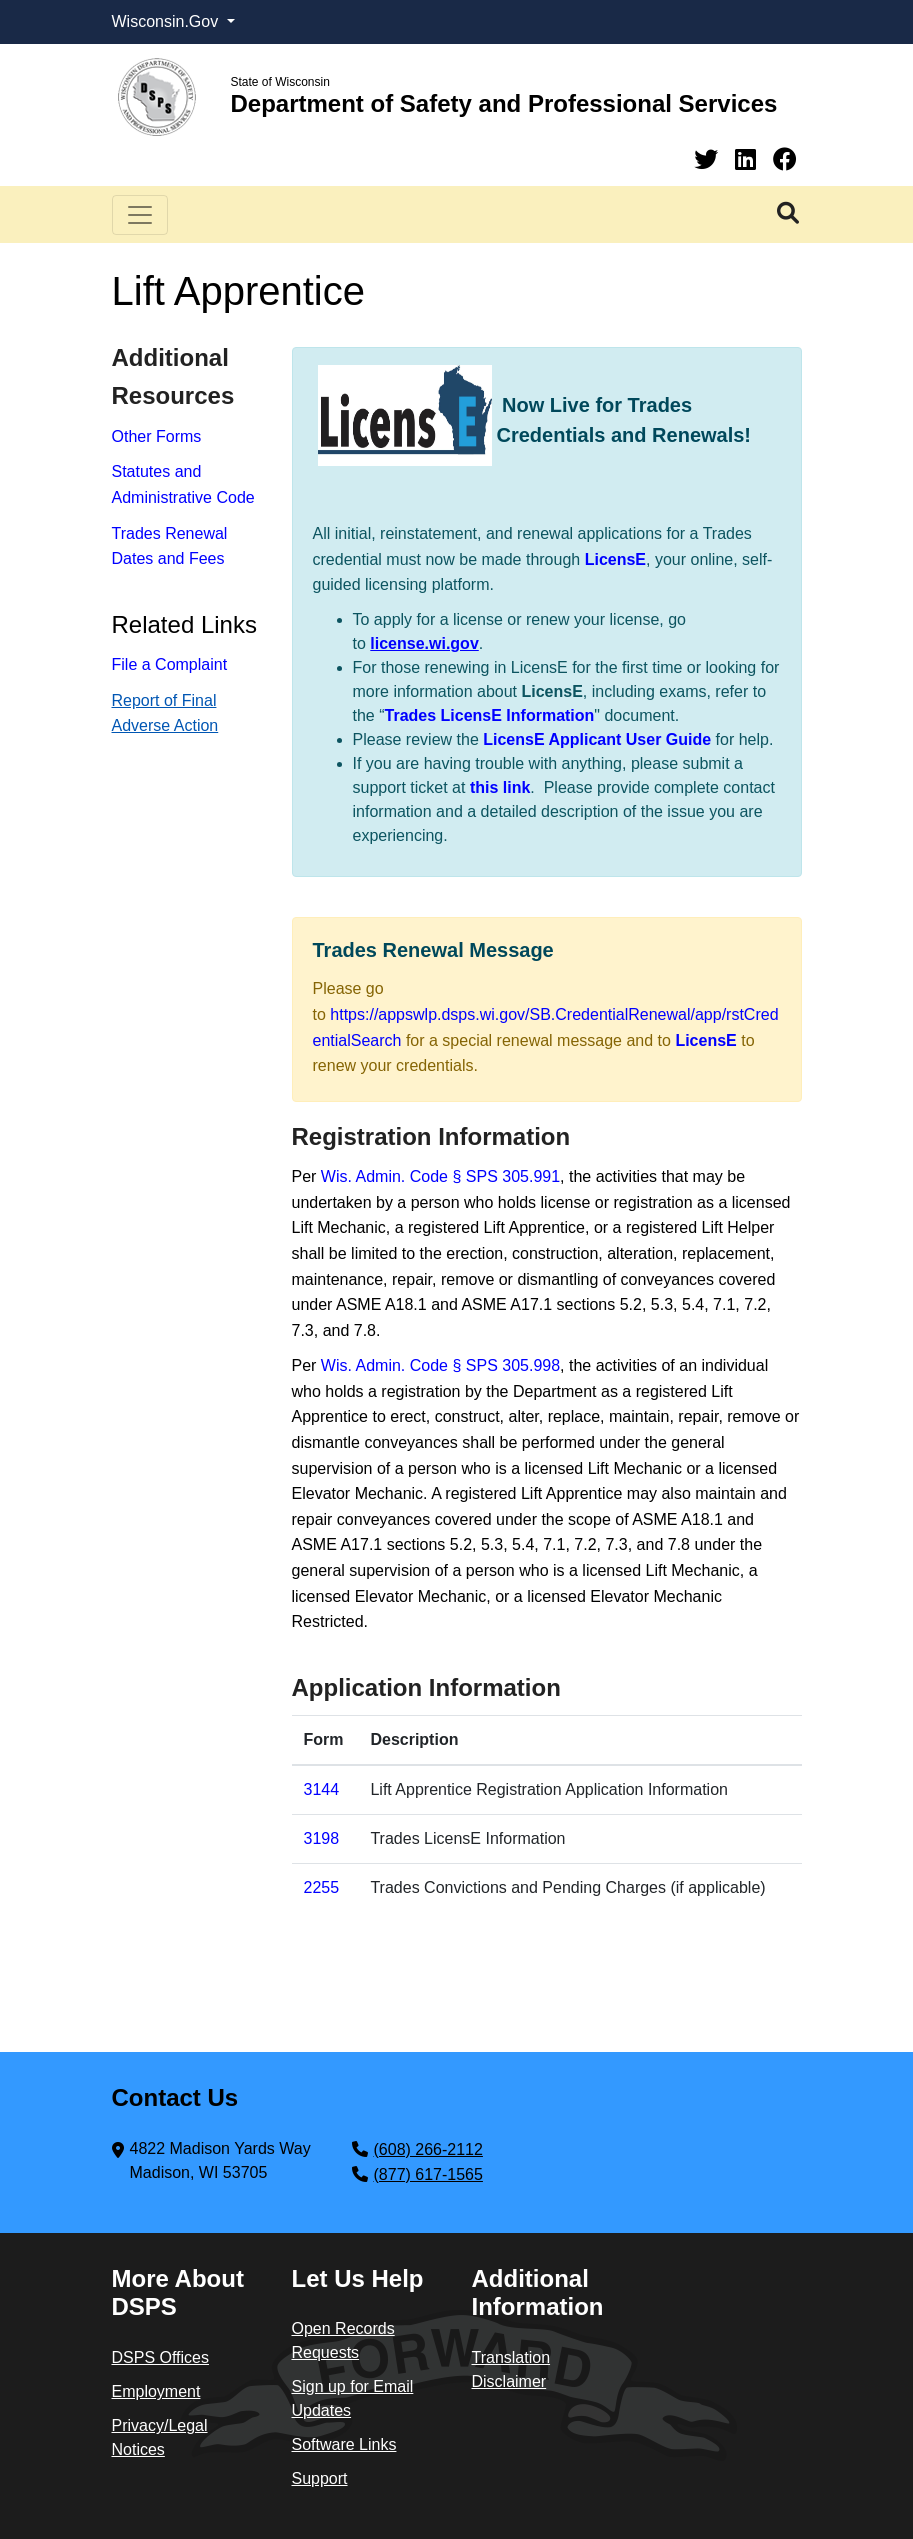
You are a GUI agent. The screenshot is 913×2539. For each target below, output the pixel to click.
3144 (322, 1789)
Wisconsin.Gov (167, 21)
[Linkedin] (749, 159)
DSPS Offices (161, 2357)
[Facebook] (785, 159)
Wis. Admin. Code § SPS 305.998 (440, 1365)
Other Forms (157, 436)
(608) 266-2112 (428, 2149)
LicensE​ (705, 1040)
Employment (156, 2391)
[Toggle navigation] (140, 215)
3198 (322, 1838)
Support (320, 2478)
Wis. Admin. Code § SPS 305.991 (440, 1176)
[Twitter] (709, 159)
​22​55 (322, 1887)
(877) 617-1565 (428, 2174)
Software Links (344, 2444)
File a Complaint (170, 664)
